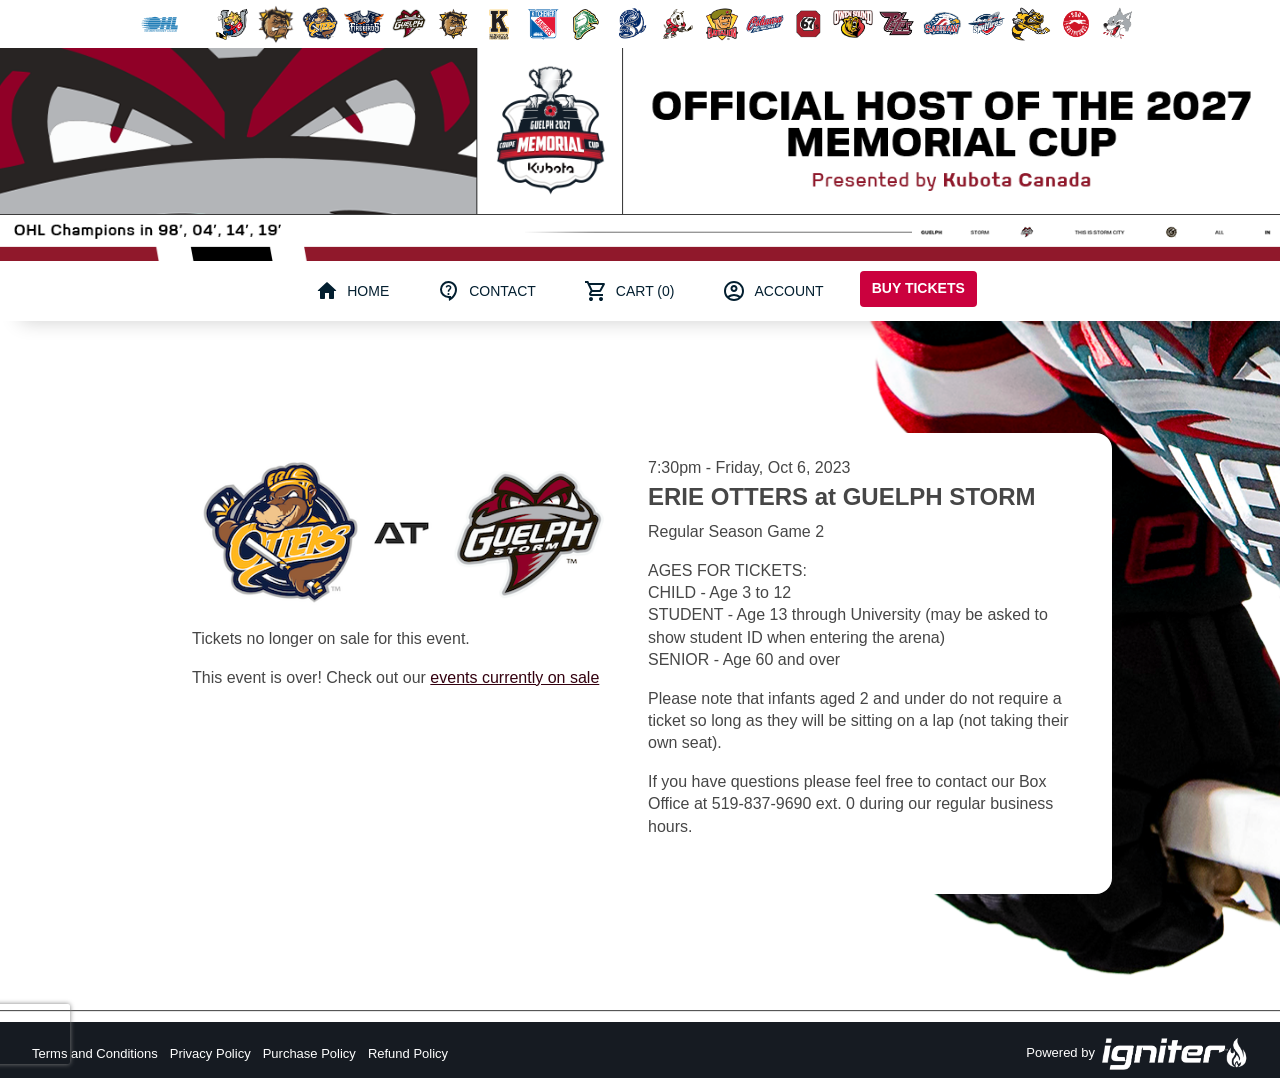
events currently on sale (514, 677)
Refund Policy (408, 1053)
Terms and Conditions (95, 1053)
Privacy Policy (210, 1053)
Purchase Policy (309, 1053)
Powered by (1137, 1054)
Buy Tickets (918, 288)
